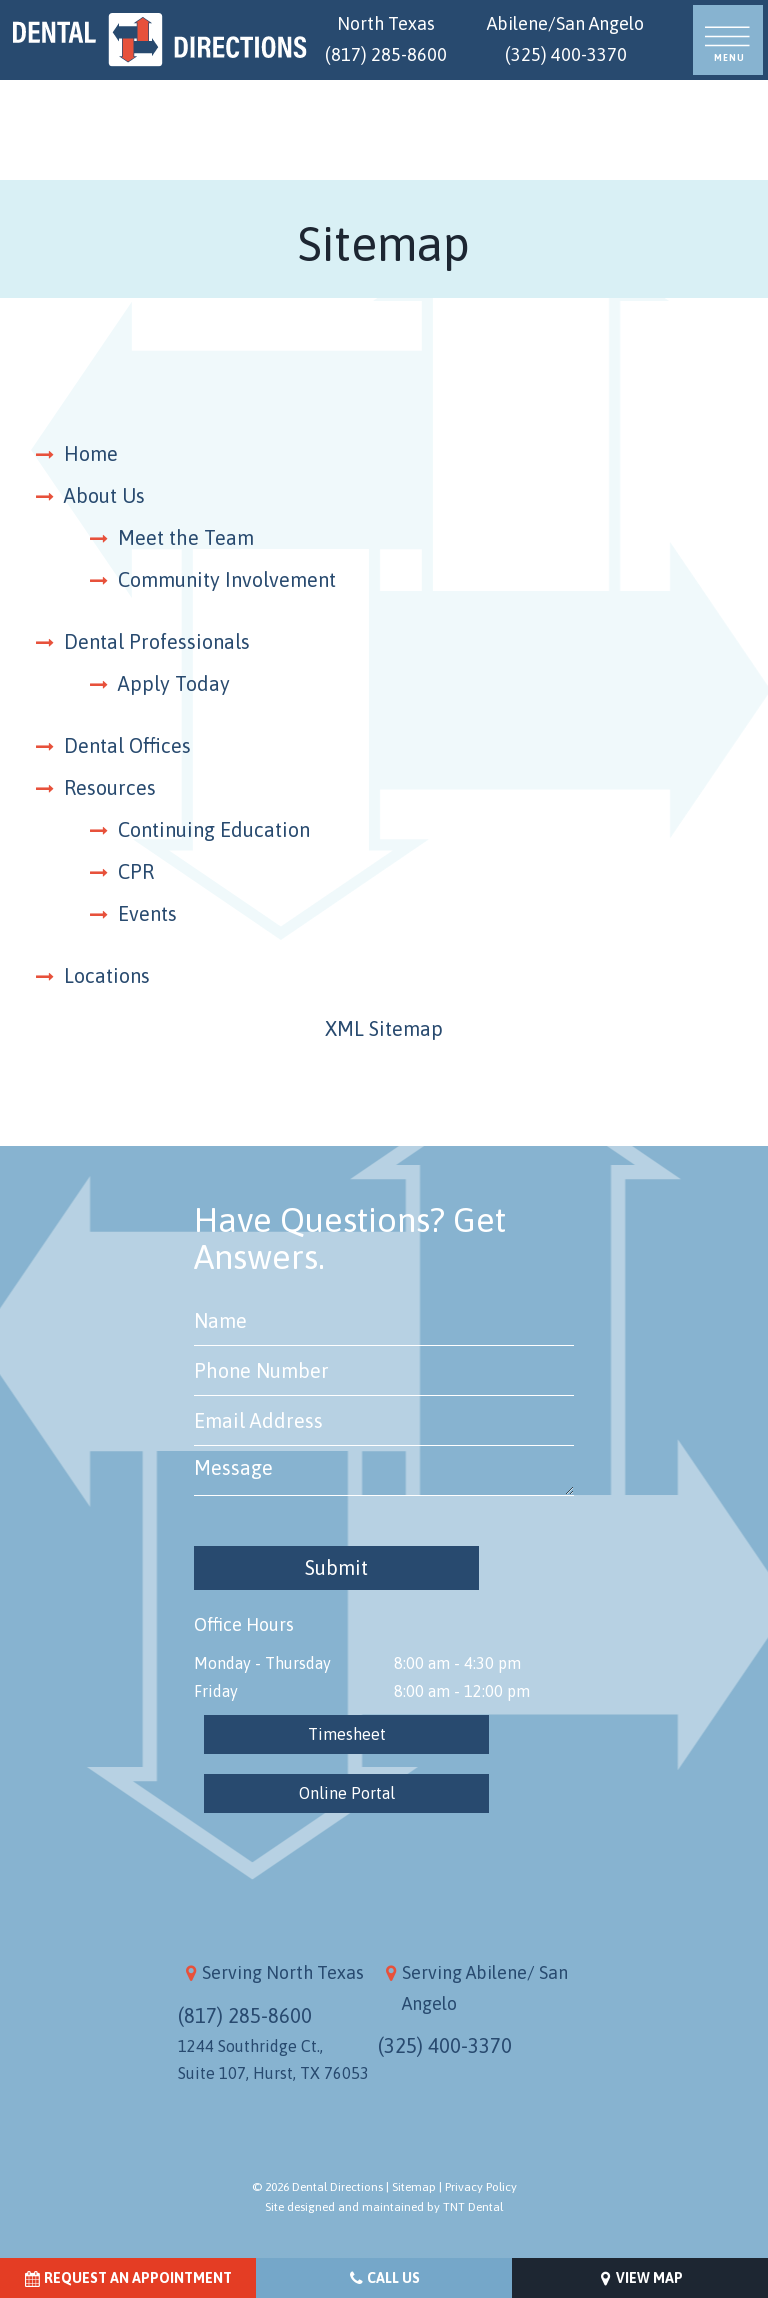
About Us (104, 495)
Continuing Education (214, 829)
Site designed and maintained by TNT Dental (384, 2207)
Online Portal (347, 1793)
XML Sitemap (384, 1028)
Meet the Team (186, 537)
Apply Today (174, 683)
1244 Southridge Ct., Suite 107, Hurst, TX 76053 (273, 2059)
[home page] (160, 40)
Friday (216, 1691)
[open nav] (728, 40)
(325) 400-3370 (445, 2045)
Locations (107, 975)
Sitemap (414, 2187)
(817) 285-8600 (245, 2015)
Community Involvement (227, 579)
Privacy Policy (481, 2187)
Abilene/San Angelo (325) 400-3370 (565, 39)
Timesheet (347, 1734)
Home (91, 453)
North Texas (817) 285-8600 (386, 39)
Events (147, 913)
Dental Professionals (157, 641)
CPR (136, 871)
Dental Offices (127, 745)
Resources (110, 787)
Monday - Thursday (262, 1663)
